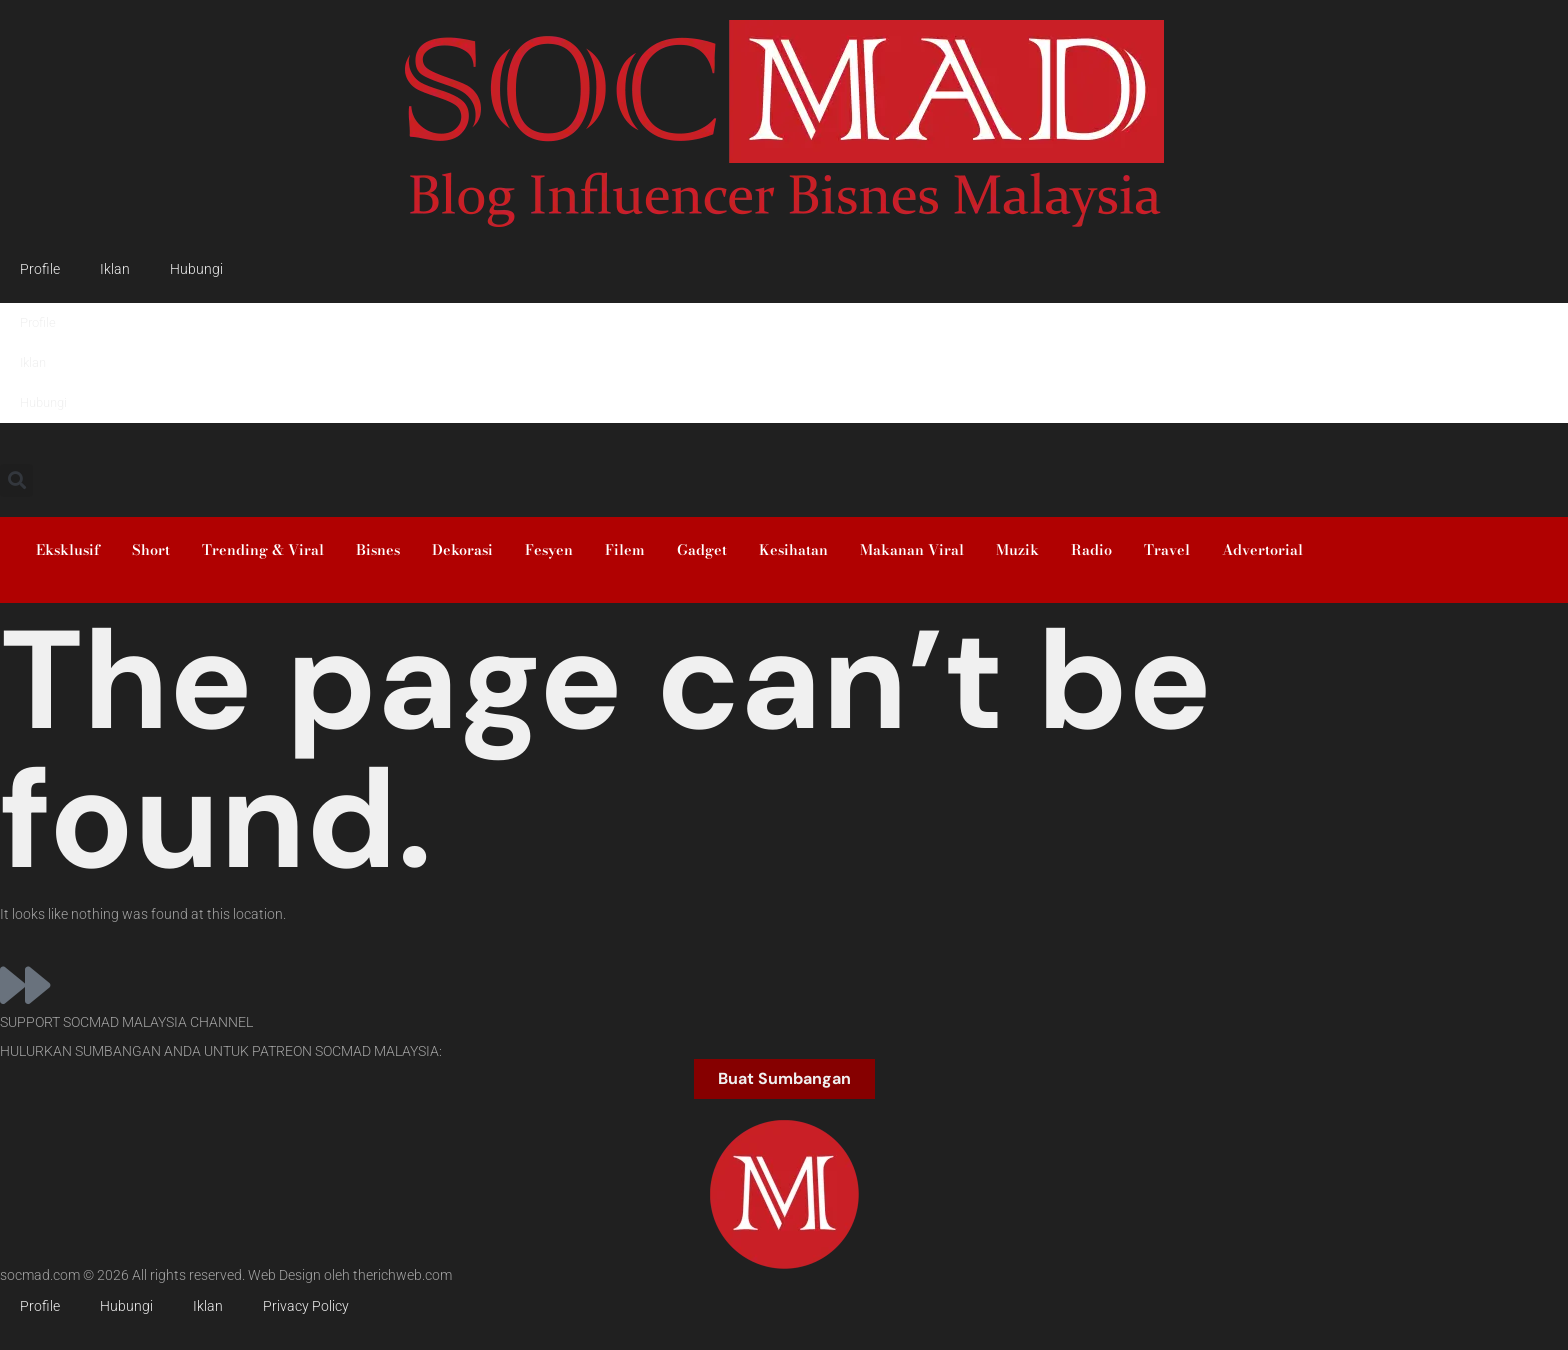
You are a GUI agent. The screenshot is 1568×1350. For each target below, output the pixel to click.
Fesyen (549, 550)
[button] (16, 480)
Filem (625, 550)
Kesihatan (793, 550)
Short (151, 550)
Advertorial (1262, 550)
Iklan (115, 269)
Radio (1091, 550)
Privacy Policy (306, 1306)
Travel (1167, 550)
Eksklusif (68, 550)
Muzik (1017, 550)
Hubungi (196, 269)
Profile (40, 269)
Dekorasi (462, 550)
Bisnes (378, 550)
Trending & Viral (263, 550)
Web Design (284, 1275)
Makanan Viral (912, 550)
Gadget (702, 550)
